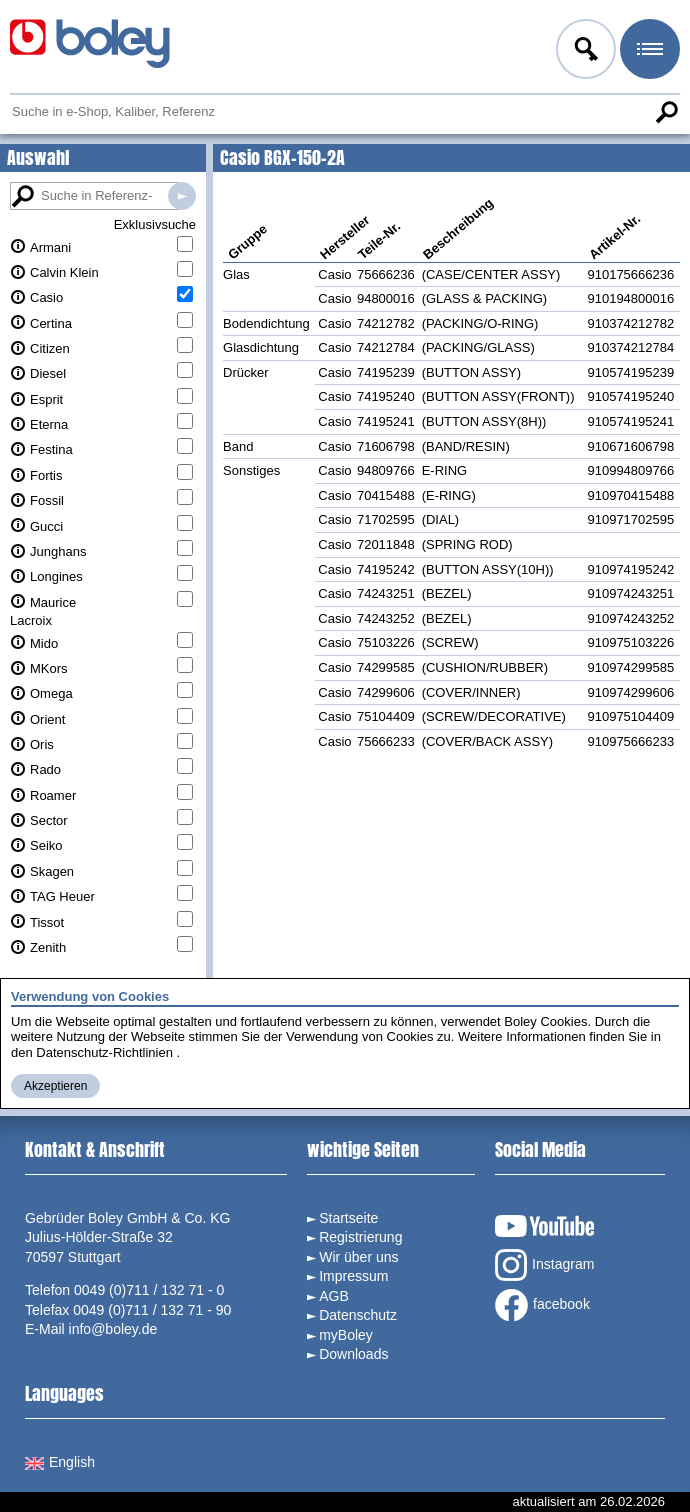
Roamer (53, 795)
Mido (44, 643)
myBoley (346, 1335)
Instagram (544, 1265)
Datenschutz (358, 1315)
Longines (56, 576)
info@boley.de (113, 1329)
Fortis (46, 475)
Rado (45, 769)
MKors (49, 668)
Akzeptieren (55, 1086)
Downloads (353, 1354)
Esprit (46, 399)
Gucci (46, 526)
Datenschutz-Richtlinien (104, 1052)
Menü (648, 52)
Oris (42, 744)
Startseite (348, 1218)
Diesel (48, 373)
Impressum (353, 1276)
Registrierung (360, 1237)
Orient (47, 719)
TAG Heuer (62, 896)
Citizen (50, 348)
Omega (51, 693)
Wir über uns (358, 1257)
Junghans (58, 551)
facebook (542, 1305)
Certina (51, 323)
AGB (334, 1296)
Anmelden (584, 52)
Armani (50, 247)
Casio (46, 297)
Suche (666, 112)
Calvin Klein (64, 272)
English (60, 1462)
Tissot (47, 922)
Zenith (48, 947)
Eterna (49, 424)
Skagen (52, 871)
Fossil (47, 500)
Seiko (46, 845)
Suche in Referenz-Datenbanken (182, 196)
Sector (49, 820)
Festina (51, 449)
